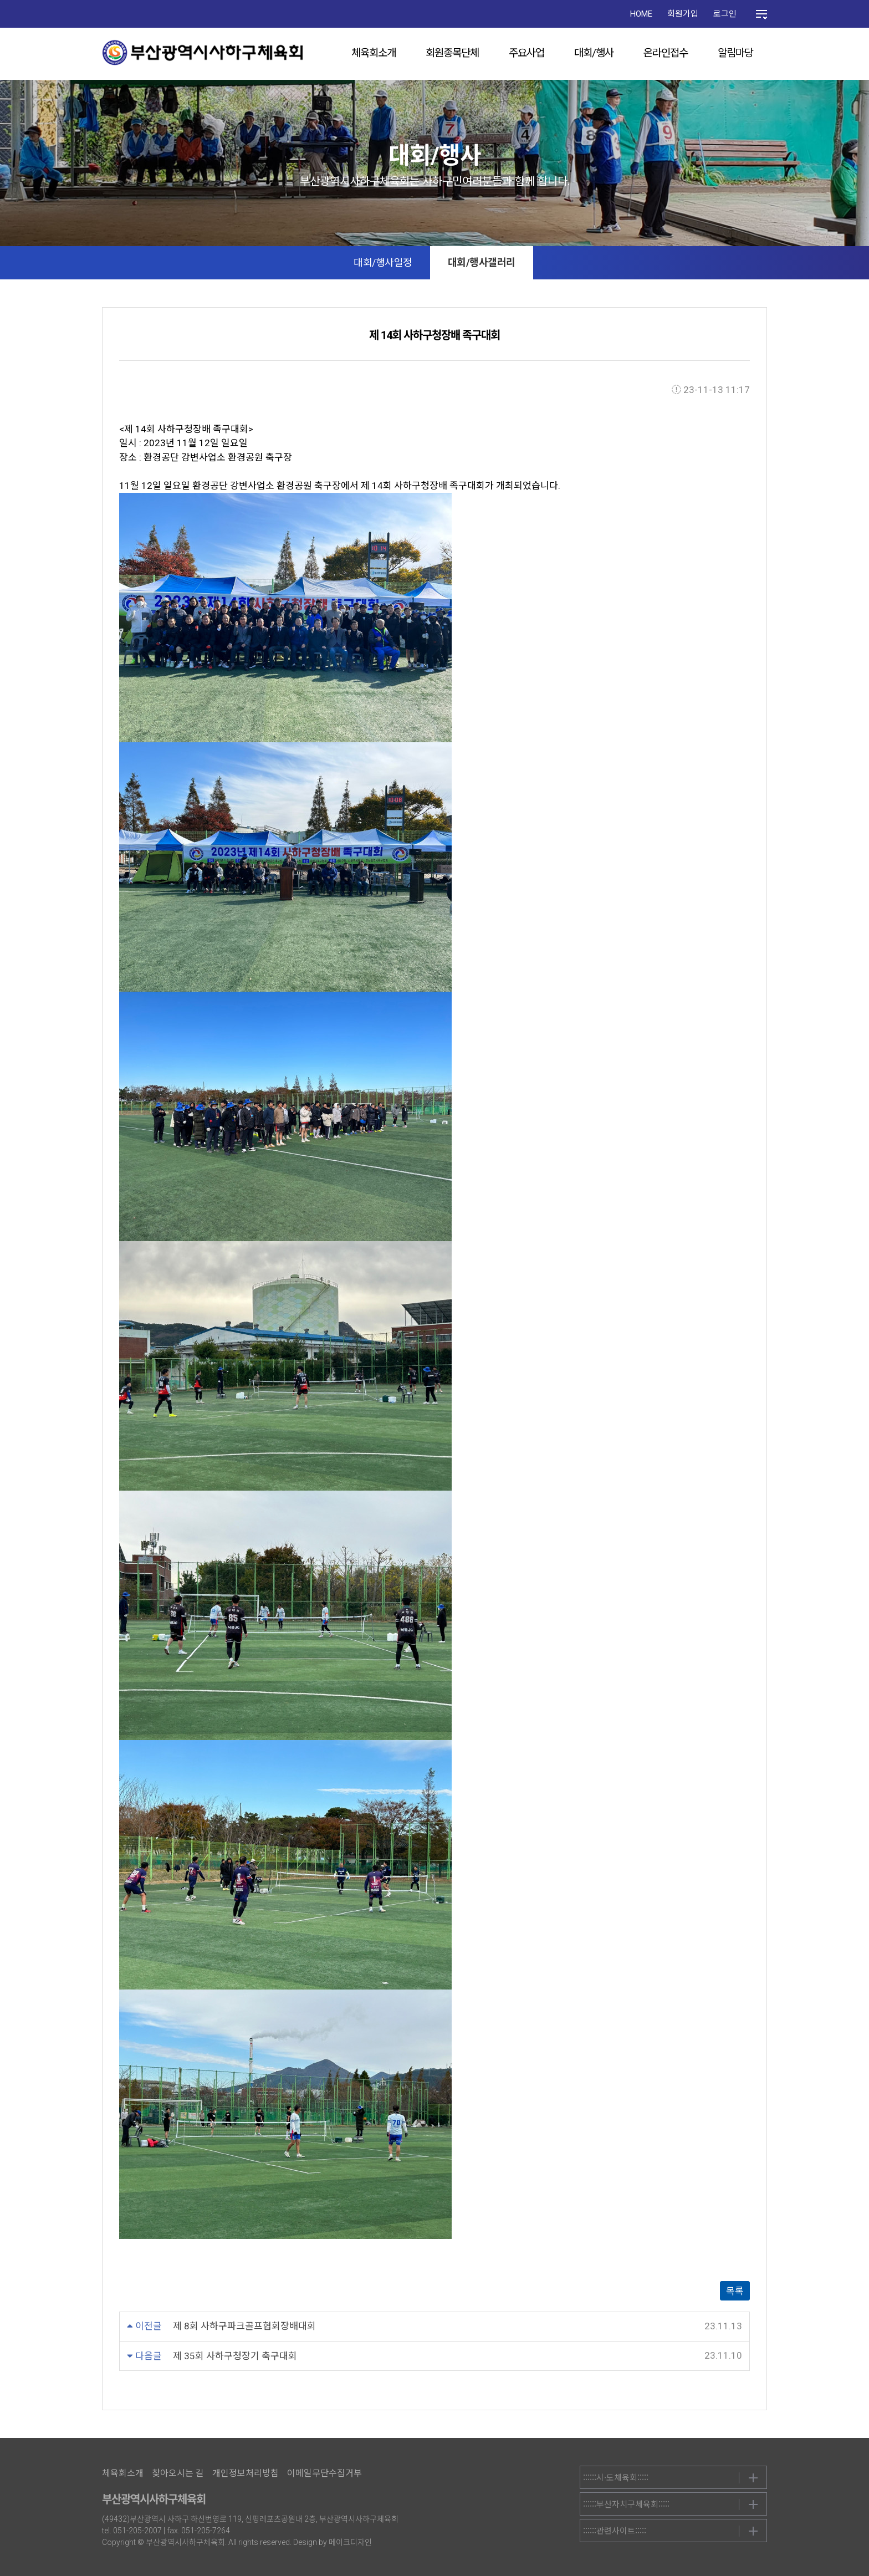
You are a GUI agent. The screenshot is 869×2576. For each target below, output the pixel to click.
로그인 (725, 14)
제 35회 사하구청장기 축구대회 (235, 2355)
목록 (735, 2291)
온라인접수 (665, 53)
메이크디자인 (350, 2542)
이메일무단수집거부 (324, 2473)
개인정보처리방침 (245, 2473)
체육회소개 (373, 53)
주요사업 (526, 53)
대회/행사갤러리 (481, 262)
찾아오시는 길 (178, 2473)
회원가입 (682, 14)
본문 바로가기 (0, 0)
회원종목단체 (452, 53)
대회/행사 (594, 53)
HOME (641, 14)
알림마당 (735, 53)
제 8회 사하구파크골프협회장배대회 (244, 2326)
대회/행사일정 (383, 262)
